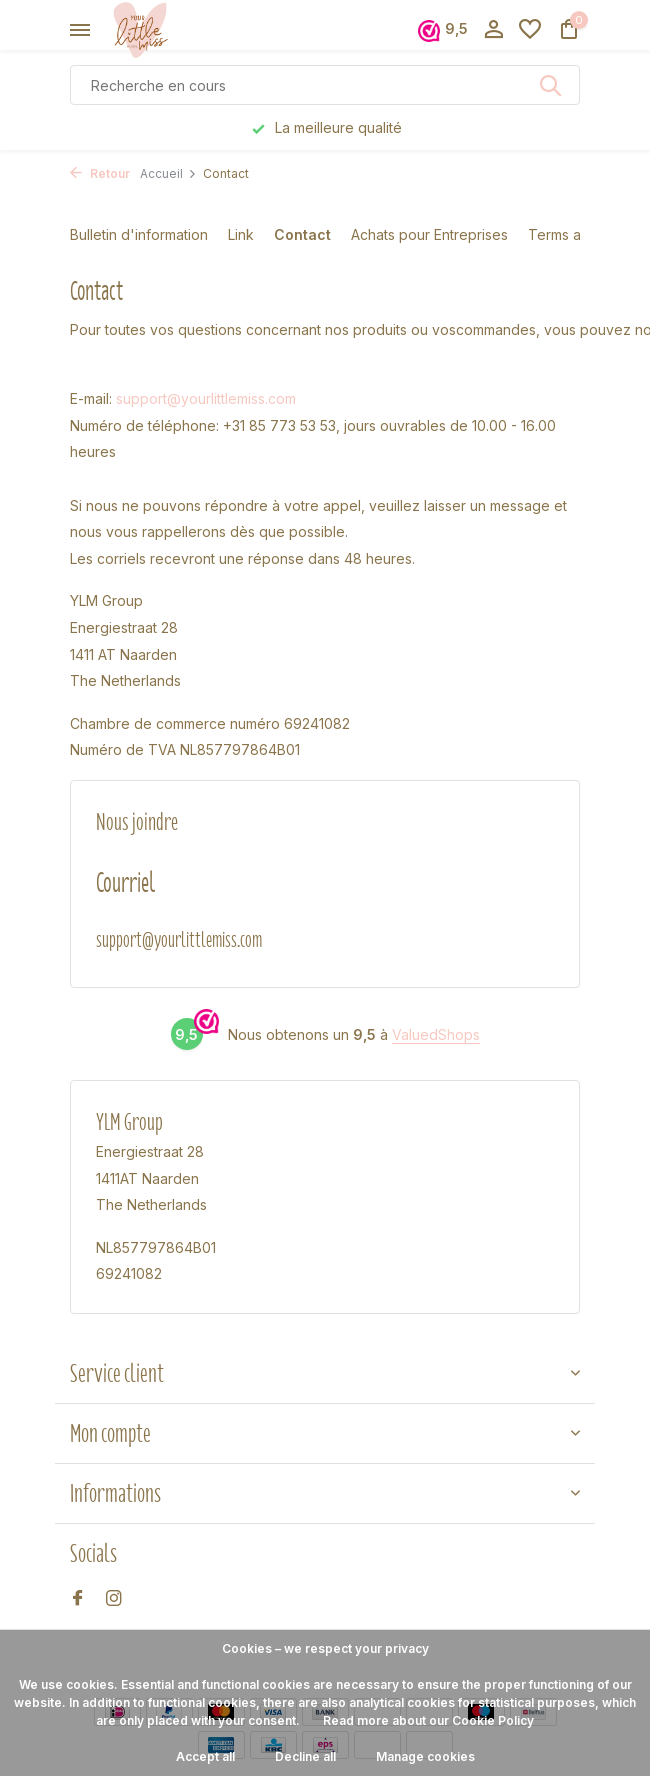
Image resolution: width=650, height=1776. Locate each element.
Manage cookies (425, 1756)
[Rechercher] (325, 85)
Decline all (305, 1756)
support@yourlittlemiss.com (206, 398)
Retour (100, 173)
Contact (302, 234)
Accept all (205, 1756)
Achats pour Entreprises (429, 234)
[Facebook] (78, 1599)
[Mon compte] (493, 30)
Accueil (168, 173)
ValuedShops (436, 1034)
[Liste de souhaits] (530, 30)
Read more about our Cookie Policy (428, 1720)
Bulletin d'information (139, 234)
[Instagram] (114, 1599)
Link (241, 234)
